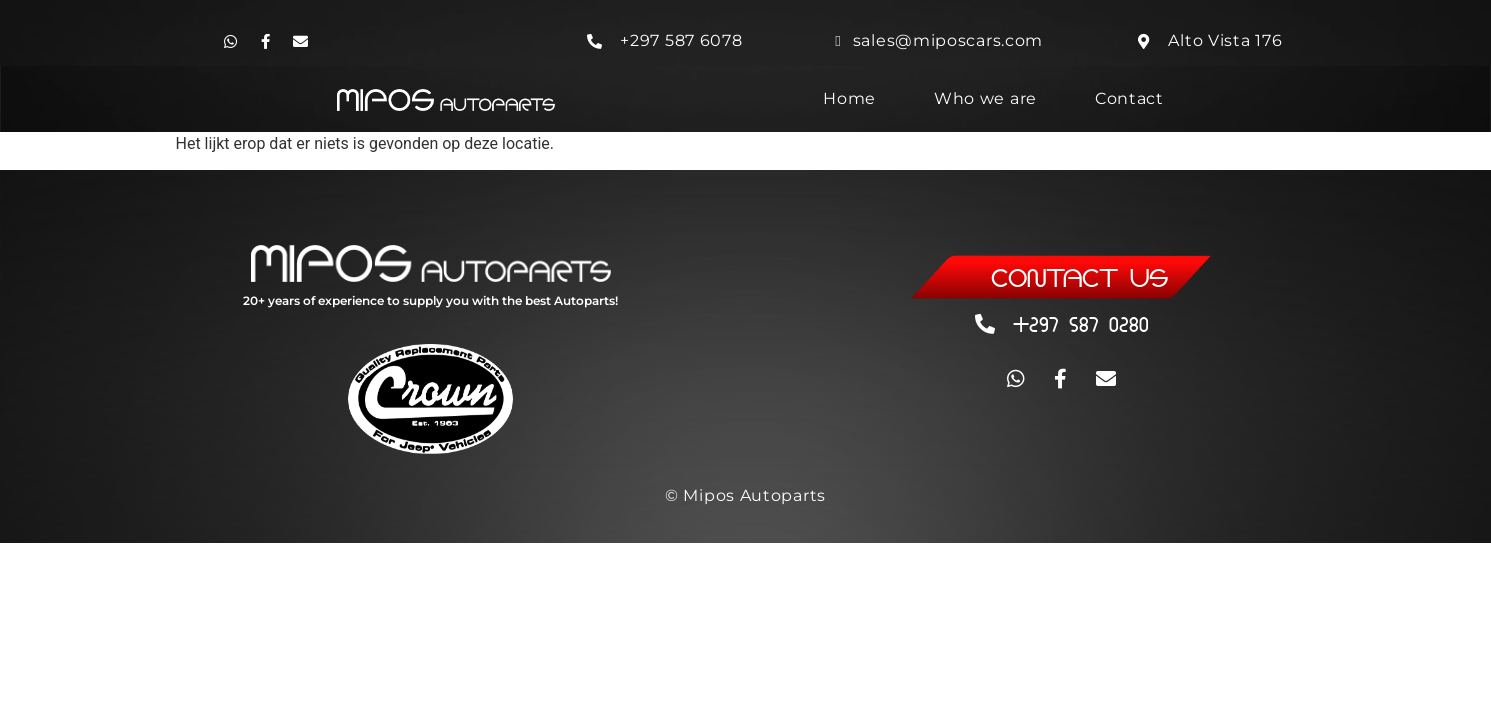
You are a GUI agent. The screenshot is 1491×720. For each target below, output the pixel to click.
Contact (1129, 98)
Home (849, 98)
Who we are (985, 98)
